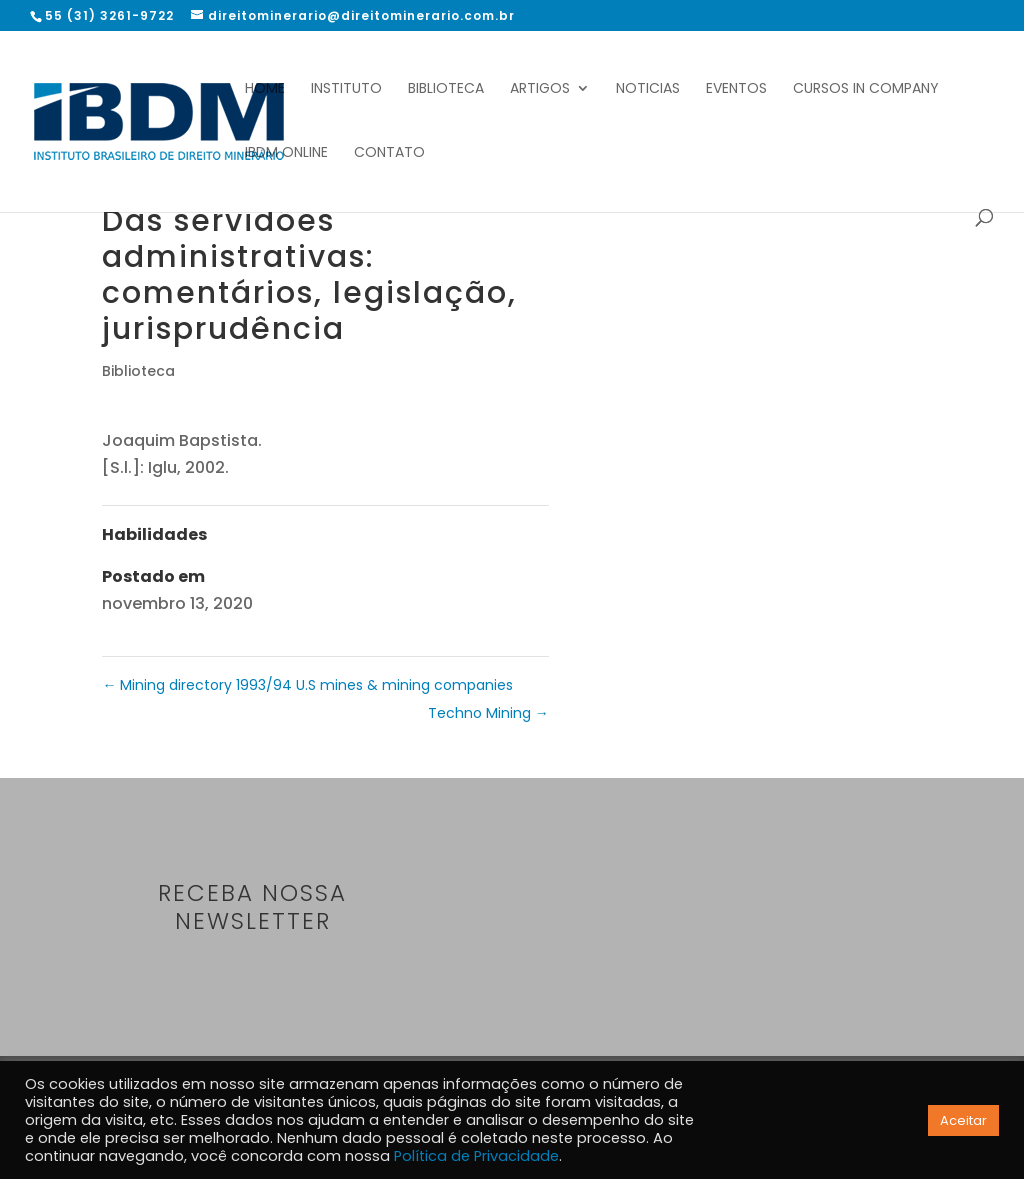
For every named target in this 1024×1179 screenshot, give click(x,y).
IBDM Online (286, 153)
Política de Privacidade (476, 1156)
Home (265, 89)
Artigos (540, 89)
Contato (389, 153)
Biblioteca (446, 89)
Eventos (736, 89)
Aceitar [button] (963, 1120)
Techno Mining (488, 713)
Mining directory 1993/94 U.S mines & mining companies (307, 685)
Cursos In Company (866, 89)
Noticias (648, 89)
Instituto (346, 89)
